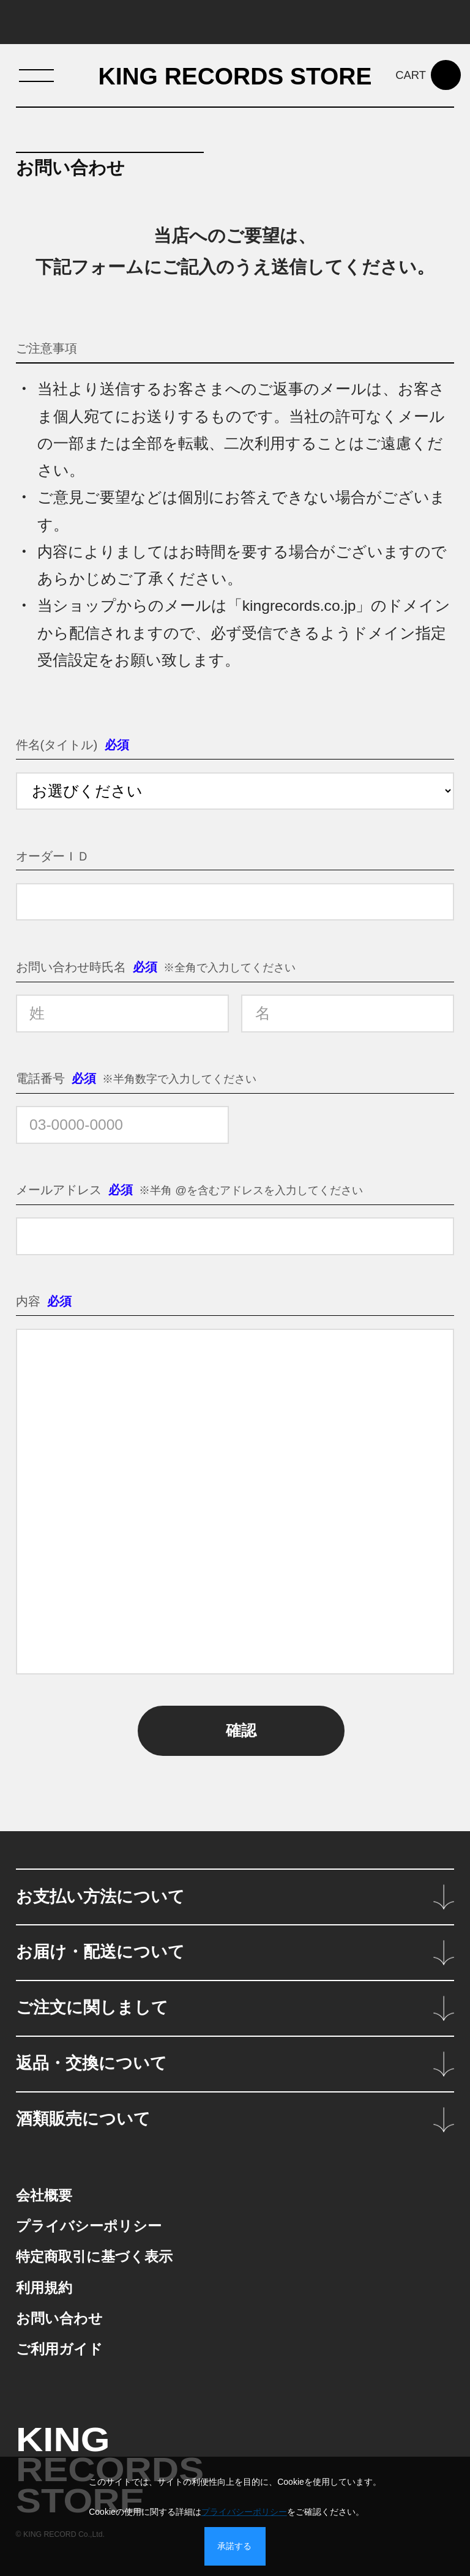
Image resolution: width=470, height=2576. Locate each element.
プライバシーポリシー (244, 2512)
